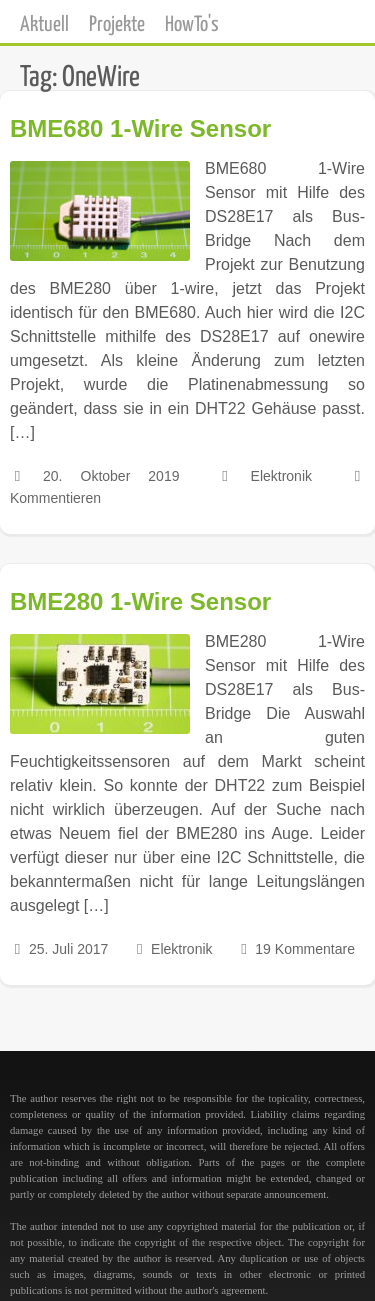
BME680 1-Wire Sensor (140, 128)
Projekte (117, 25)
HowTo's (192, 25)
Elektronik (281, 476)
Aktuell (44, 25)
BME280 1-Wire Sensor (140, 601)
